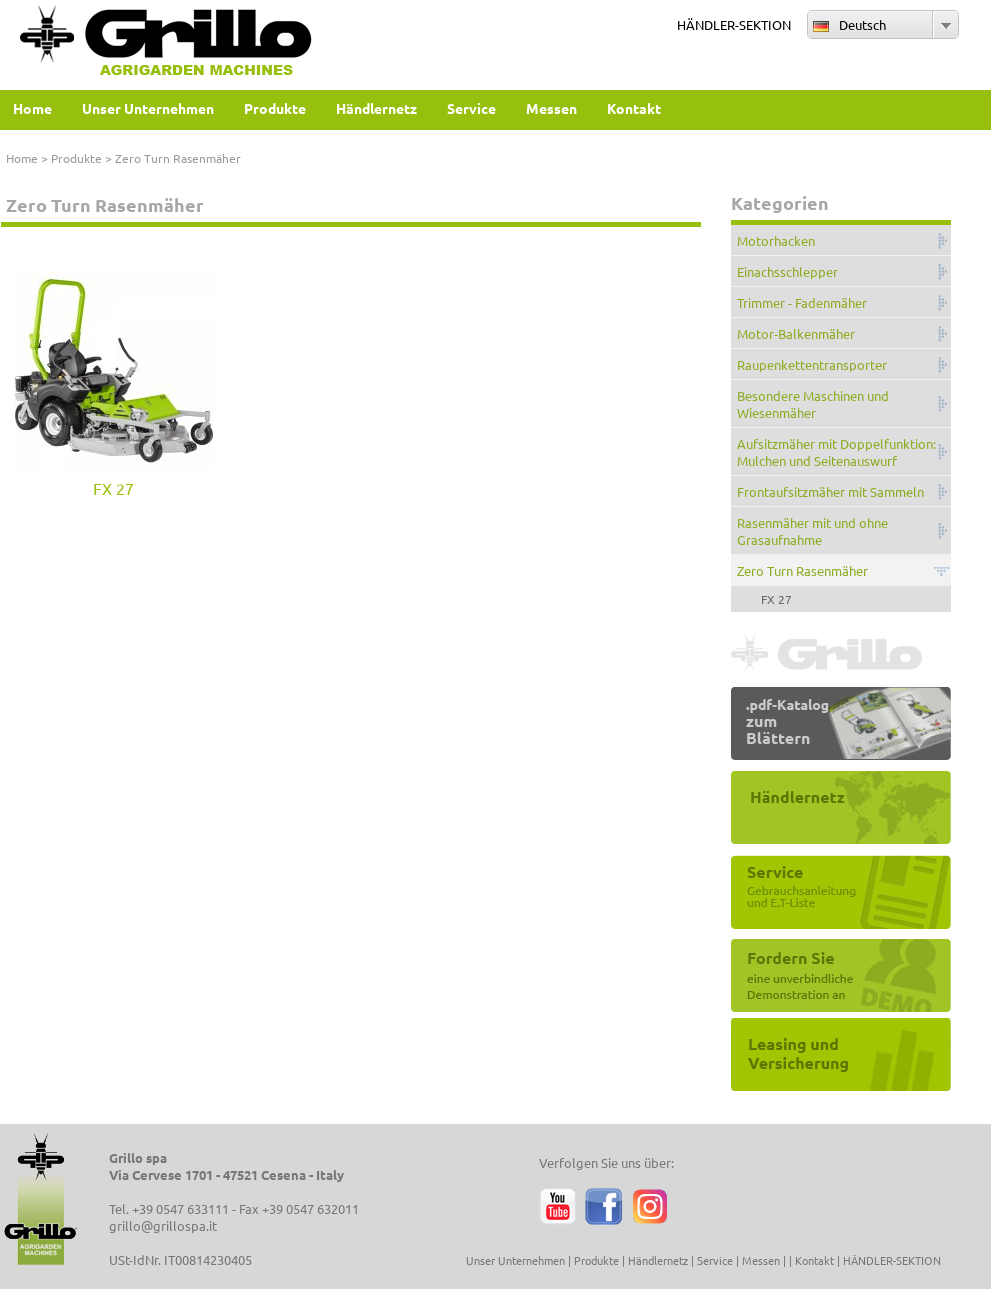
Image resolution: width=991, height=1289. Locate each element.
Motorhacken (776, 240)
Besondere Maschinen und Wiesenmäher (813, 404)
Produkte (76, 158)
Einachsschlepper (787, 271)
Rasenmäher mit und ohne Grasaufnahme (812, 531)
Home (22, 158)
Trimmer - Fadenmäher (802, 302)
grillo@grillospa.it (163, 1225)
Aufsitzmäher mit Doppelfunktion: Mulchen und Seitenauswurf (836, 452)
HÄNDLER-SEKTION (734, 24)
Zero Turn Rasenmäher (802, 570)
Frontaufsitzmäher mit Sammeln (830, 491)
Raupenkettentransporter (812, 364)
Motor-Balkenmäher (796, 333)
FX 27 (113, 488)
